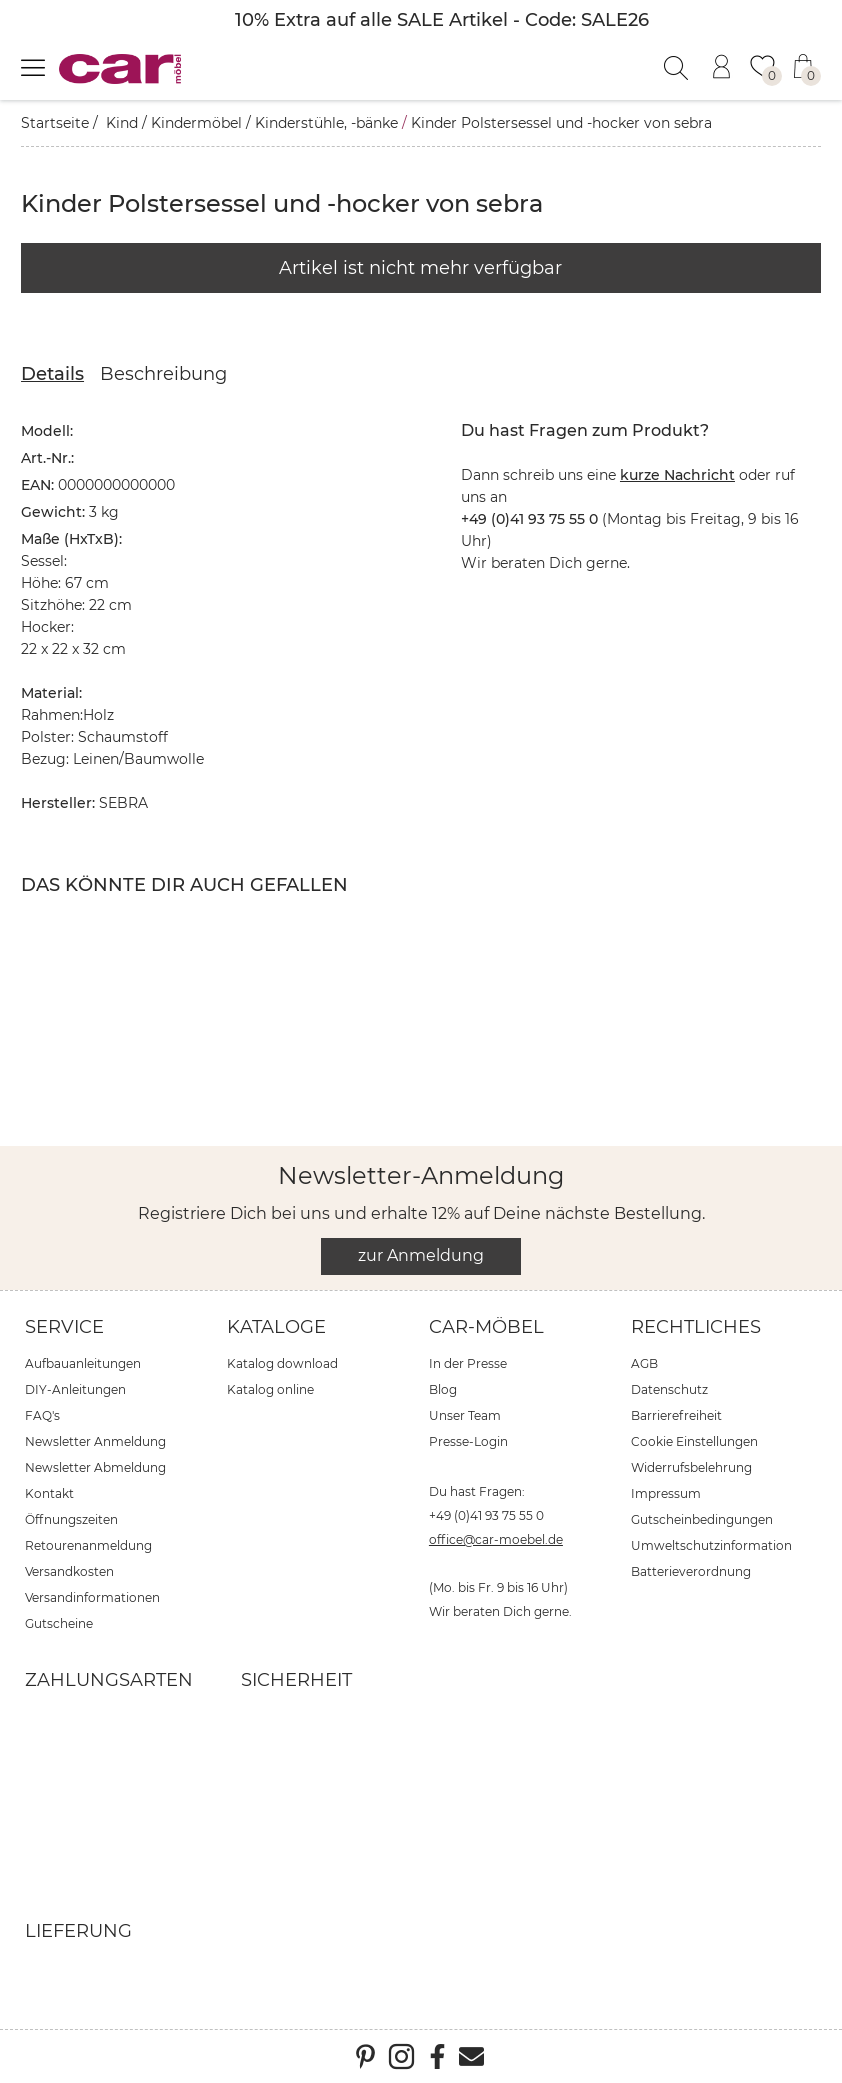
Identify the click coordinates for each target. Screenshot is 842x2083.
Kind (122, 123)
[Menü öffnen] (33, 67)
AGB (644, 1363)
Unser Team (465, 1415)
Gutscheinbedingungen (702, 1519)
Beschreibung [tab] (163, 374)
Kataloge (276, 1327)
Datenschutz (669, 1389)
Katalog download (282, 1363)
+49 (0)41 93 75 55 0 (486, 1515)
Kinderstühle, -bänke (326, 123)
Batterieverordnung (691, 1571)
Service (64, 1327)
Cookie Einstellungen (694, 1441)
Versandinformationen (92, 1597)
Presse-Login (468, 1441)
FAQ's (42, 1415)
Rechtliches (696, 1327)
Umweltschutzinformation (711, 1545)
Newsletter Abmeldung (95, 1467)
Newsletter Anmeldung (95, 1441)
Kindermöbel (196, 123)
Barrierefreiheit (676, 1415)
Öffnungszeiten (71, 1519)
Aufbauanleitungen (83, 1363)
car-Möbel (486, 1327)
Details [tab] (52, 374)
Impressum (666, 1493)
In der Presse (468, 1363)
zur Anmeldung (421, 1255)
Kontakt (49, 1493)
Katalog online (270, 1389)
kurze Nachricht (677, 475)
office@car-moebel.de (496, 1539)
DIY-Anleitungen (75, 1389)
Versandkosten (69, 1571)
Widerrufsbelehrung (691, 1467)
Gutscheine (59, 1623)
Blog (443, 1389)
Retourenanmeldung (88, 1545)
